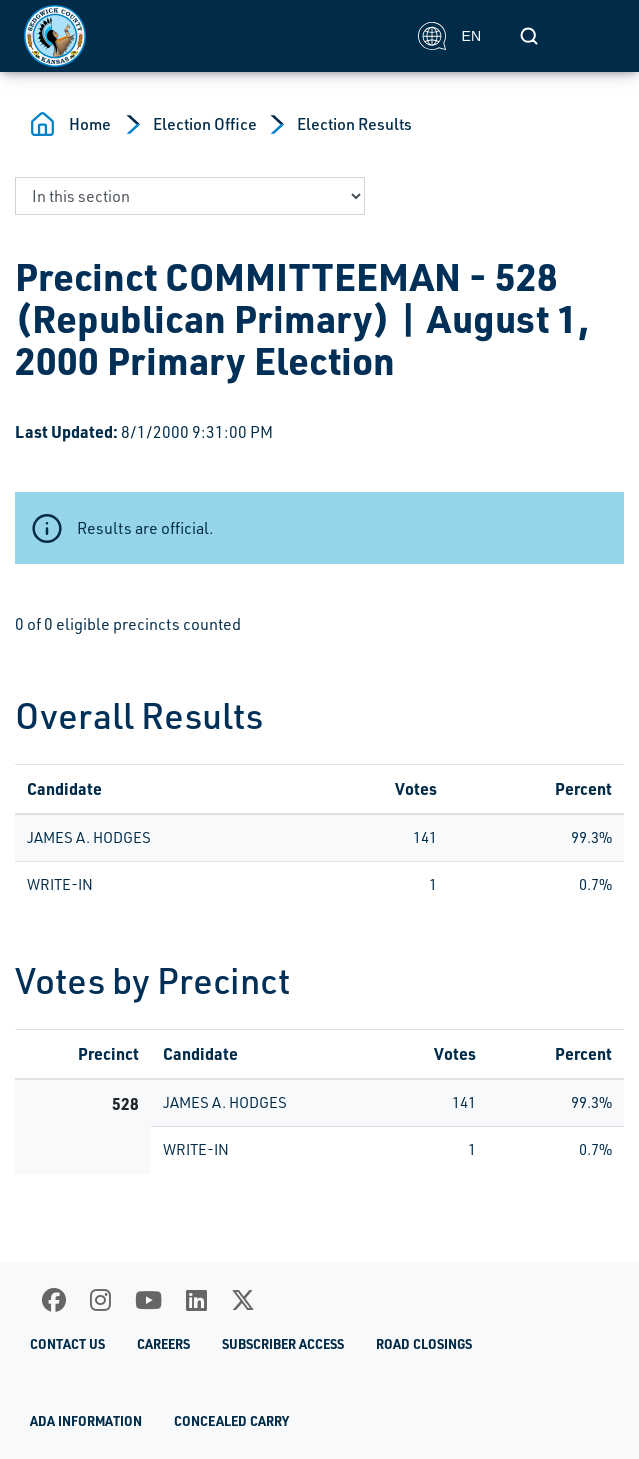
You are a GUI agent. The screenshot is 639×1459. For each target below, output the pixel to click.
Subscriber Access (283, 1344)
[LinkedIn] (196, 1300)
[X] (243, 1300)
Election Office (205, 124)
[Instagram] (100, 1300)
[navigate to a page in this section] (190, 196)
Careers (163, 1344)
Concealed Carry (231, 1421)
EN (449, 36)
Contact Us (67, 1344)
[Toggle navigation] (593, 36)
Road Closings (424, 1344)
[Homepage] (210, 36)
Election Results (354, 124)
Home (90, 124)
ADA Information (86, 1421)
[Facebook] (54, 1300)
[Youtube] (148, 1300)
